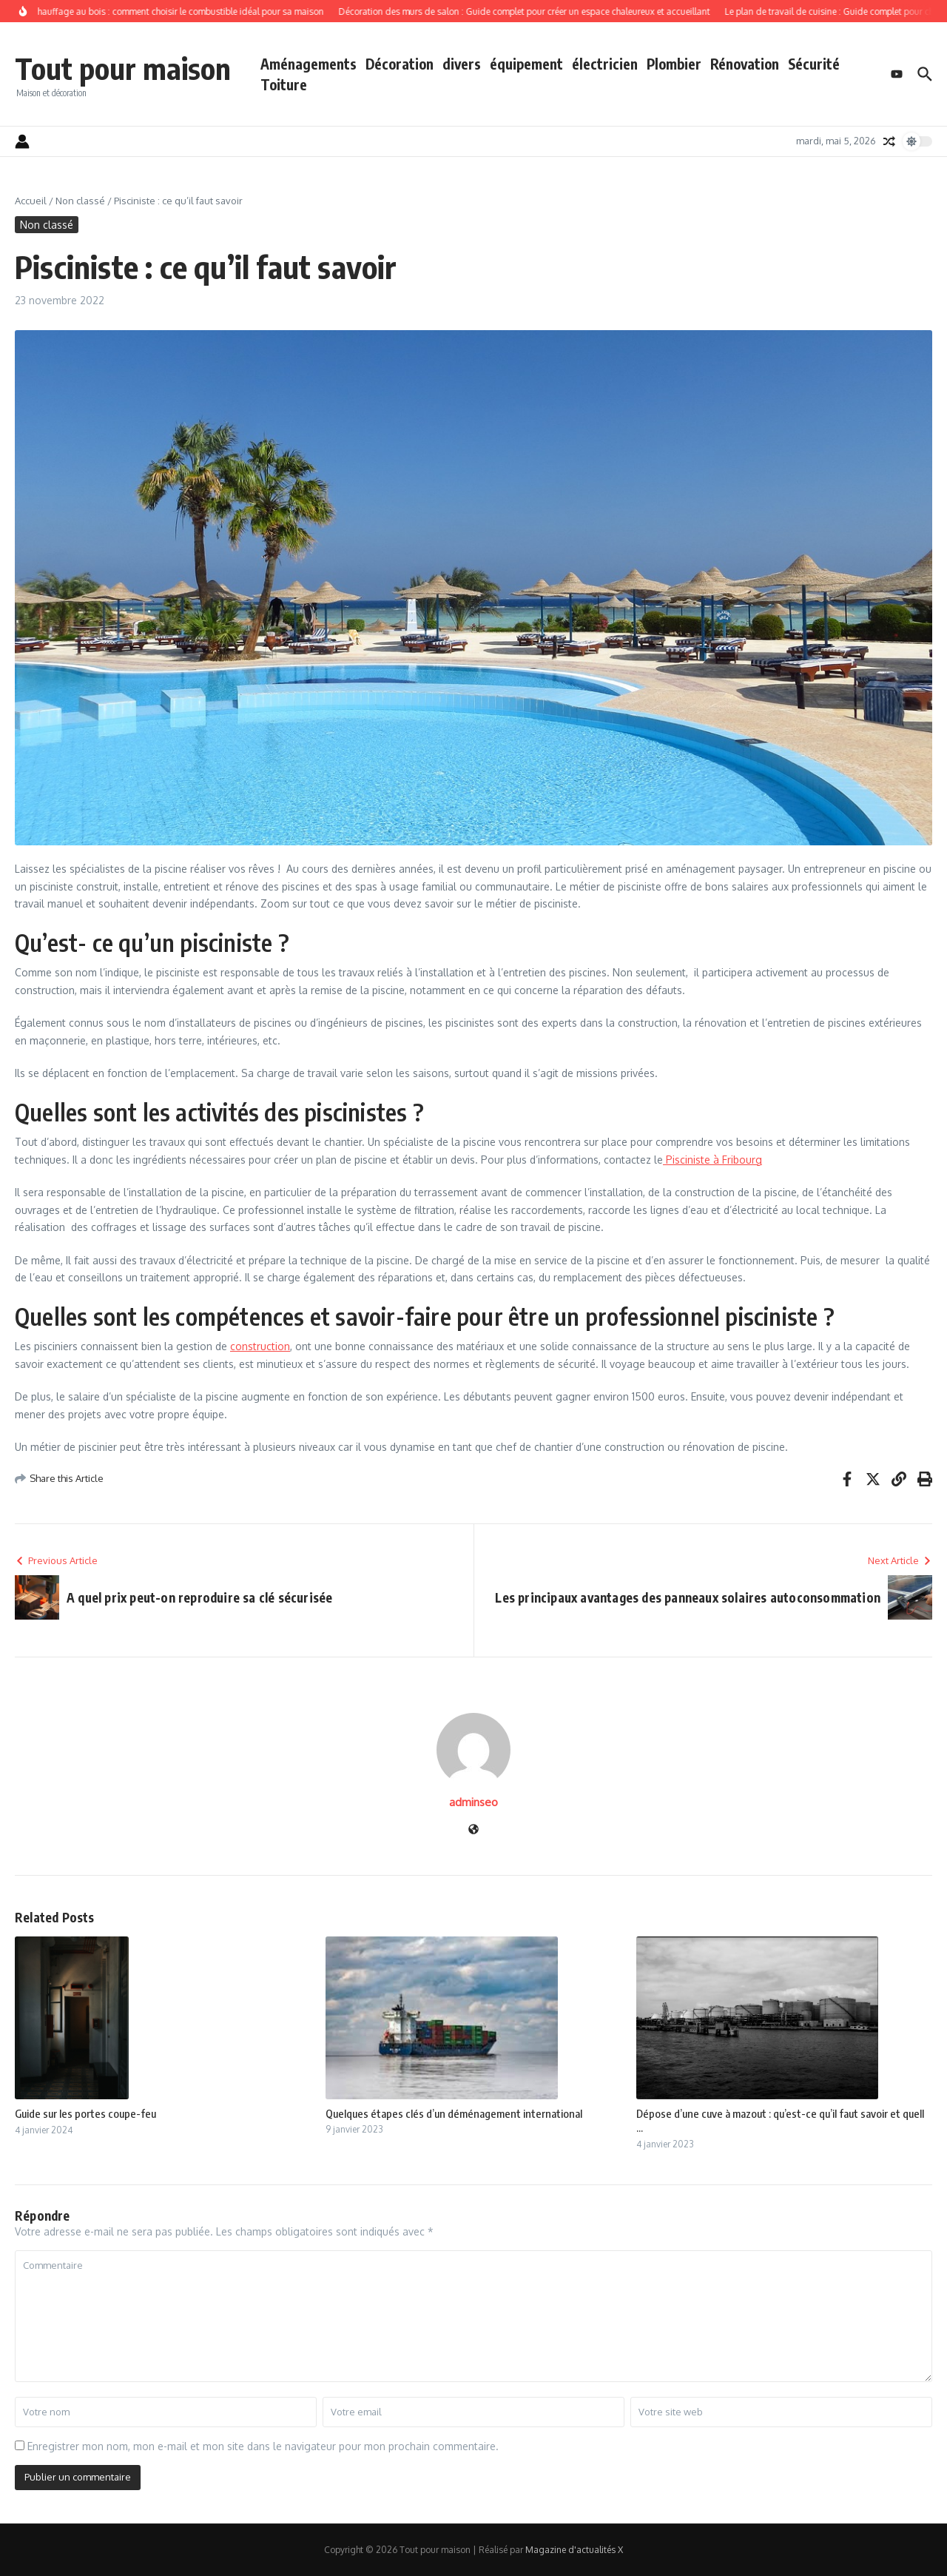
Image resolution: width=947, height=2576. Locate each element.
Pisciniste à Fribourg (712, 1159)
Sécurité (814, 64)
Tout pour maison (123, 68)
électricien (605, 64)
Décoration (399, 64)
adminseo (473, 1802)
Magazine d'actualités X (574, 2549)
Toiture (283, 84)
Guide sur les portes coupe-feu (85, 2113)
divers (461, 64)
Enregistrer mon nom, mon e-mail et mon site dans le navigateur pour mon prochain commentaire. (263, 2446)
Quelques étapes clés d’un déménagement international (454, 2113)
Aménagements (308, 64)
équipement (526, 64)
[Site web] (473, 1830)
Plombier (674, 64)
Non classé (80, 201)
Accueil (31, 201)
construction (260, 1346)
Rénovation (744, 64)
